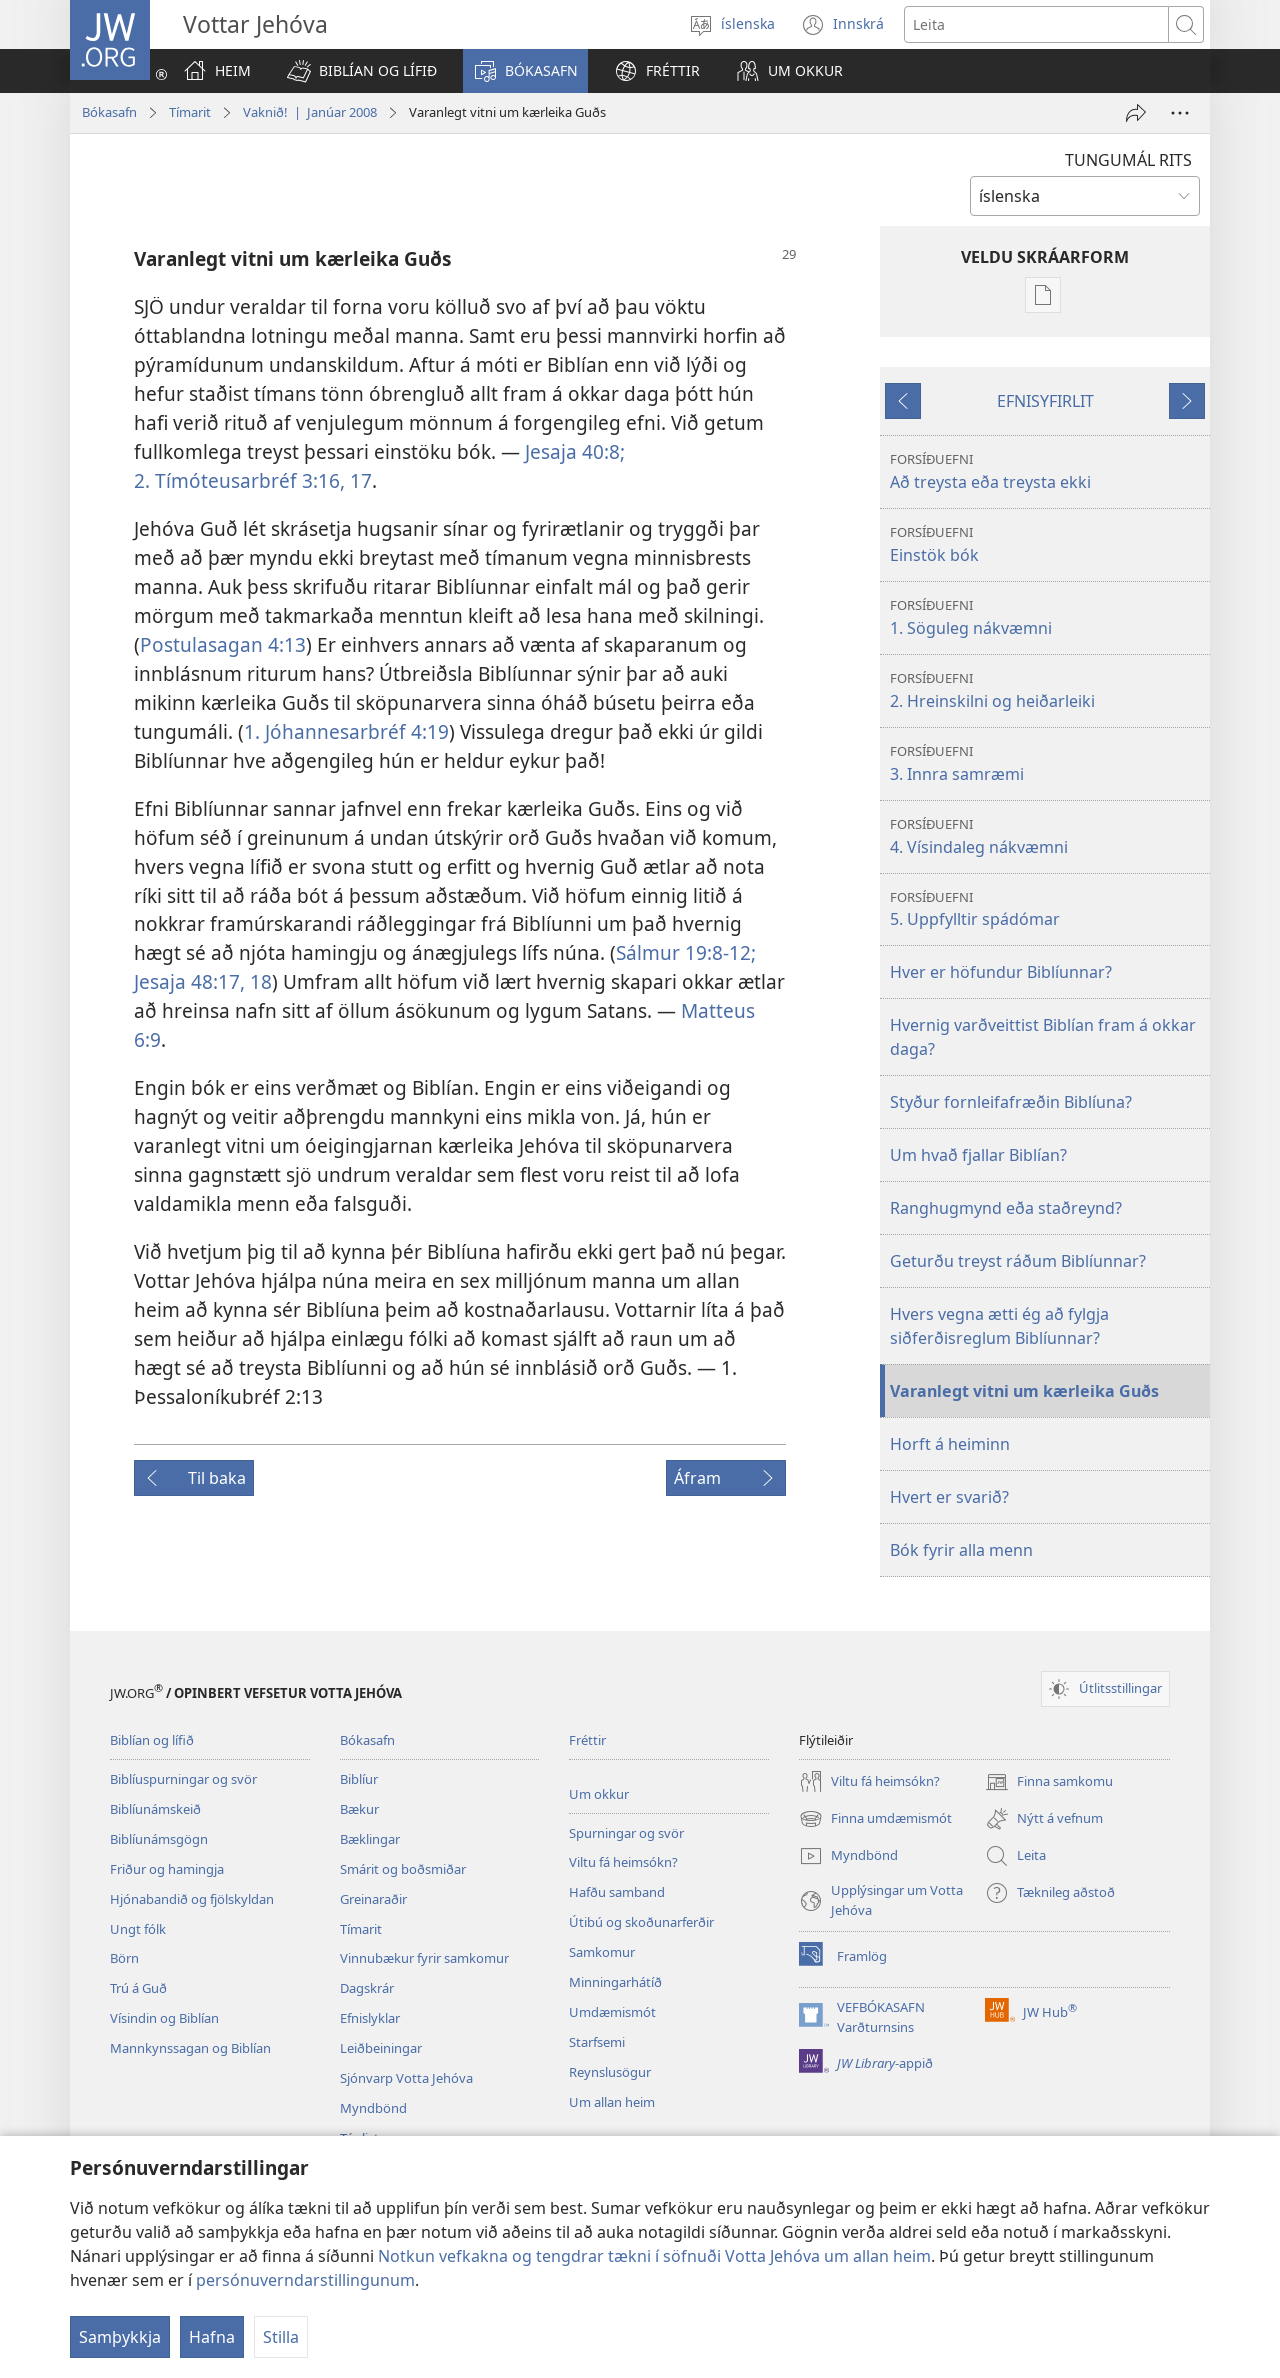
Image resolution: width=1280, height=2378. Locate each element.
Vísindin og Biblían (164, 2018)
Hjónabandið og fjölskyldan (192, 1899)
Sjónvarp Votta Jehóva (406, 2078)
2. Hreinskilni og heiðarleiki (1047, 690)
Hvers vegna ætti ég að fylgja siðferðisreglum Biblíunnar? (999, 1326)
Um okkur (599, 1794)
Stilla (281, 2337)
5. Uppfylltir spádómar (1047, 909)
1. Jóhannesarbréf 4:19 (346, 731)
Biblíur (359, 1779)
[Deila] (1136, 113)
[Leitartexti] (1036, 24)
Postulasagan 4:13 (223, 644)
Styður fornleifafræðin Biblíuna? (1011, 1102)
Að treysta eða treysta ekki (1047, 471)
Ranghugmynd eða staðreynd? (1006, 1208)
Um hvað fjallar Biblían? (978, 1155)
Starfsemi (597, 2042)
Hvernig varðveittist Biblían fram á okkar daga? (1043, 1037)
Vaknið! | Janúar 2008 (310, 112)
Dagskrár (367, 1988)
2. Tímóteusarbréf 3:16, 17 (253, 480)
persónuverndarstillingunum (305, 2280)
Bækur (359, 1809)
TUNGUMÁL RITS (1128, 160)
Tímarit (190, 112)
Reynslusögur (610, 2072)
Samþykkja (120, 2337)
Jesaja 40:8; (575, 451)
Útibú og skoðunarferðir (641, 1922)
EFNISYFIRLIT (1045, 401)
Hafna (212, 2337)
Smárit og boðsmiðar (403, 1869)
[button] (362, 71)
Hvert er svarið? (949, 1497)
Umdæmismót (612, 2012)
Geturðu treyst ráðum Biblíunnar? (1018, 1261)
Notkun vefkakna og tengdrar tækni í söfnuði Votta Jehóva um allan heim (654, 2256)
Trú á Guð (138, 1988)
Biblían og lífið (152, 1740)
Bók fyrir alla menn (961, 1550)
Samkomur (602, 1952)
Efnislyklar (370, 2018)
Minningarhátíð (615, 1982)
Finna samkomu (1049, 1782)
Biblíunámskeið (155, 1809)
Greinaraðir (373, 1899)
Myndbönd (373, 2108)
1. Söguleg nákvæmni (1047, 617)
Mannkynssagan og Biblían (190, 2048)
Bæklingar (370, 1839)
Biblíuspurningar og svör (183, 1779)
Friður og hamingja (167, 1869)
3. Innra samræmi (1047, 763)
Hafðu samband (617, 1892)
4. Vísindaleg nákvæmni (1047, 836)
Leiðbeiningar (381, 2048)
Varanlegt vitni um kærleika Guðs (1024, 1391)
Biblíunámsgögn (159, 1839)
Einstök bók (1047, 544)
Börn (124, 1958)
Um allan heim (612, 2102)
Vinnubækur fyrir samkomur (424, 1958)
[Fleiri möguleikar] (1180, 113)
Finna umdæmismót (875, 1819)
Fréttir (587, 1740)
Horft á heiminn (950, 1444)
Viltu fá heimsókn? (623, 1862)
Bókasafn (109, 112)
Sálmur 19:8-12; (686, 952)
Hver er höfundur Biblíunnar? (1001, 972)
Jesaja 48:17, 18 (203, 981)
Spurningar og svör (626, 1833)
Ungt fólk (138, 1929)
